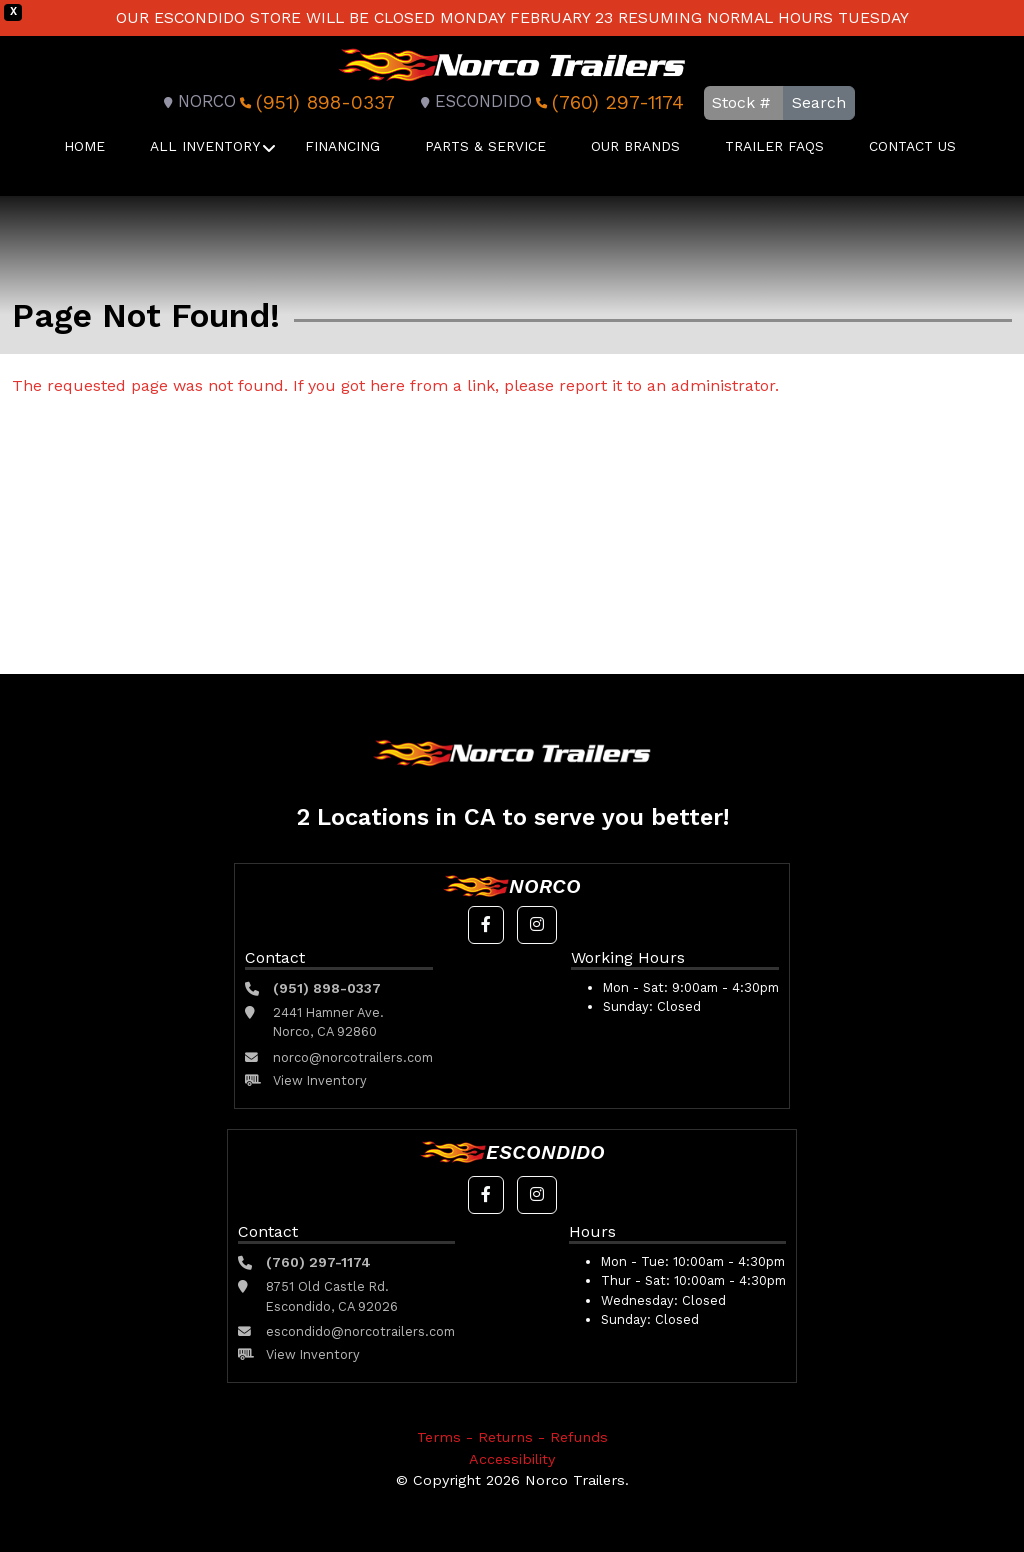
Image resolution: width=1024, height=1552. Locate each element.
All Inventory (205, 146)
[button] (486, 925)
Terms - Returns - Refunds (512, 1437)
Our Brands (635, 146)
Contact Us (912, 146)
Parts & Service (485, 146)
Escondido (473, 101)
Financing (342, 146)
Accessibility (512, 1459)
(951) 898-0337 (315, 102)
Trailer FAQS (774, 146)
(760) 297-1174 (608, 102)
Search (819, 102)
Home (84, 146)
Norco (197, 101)
